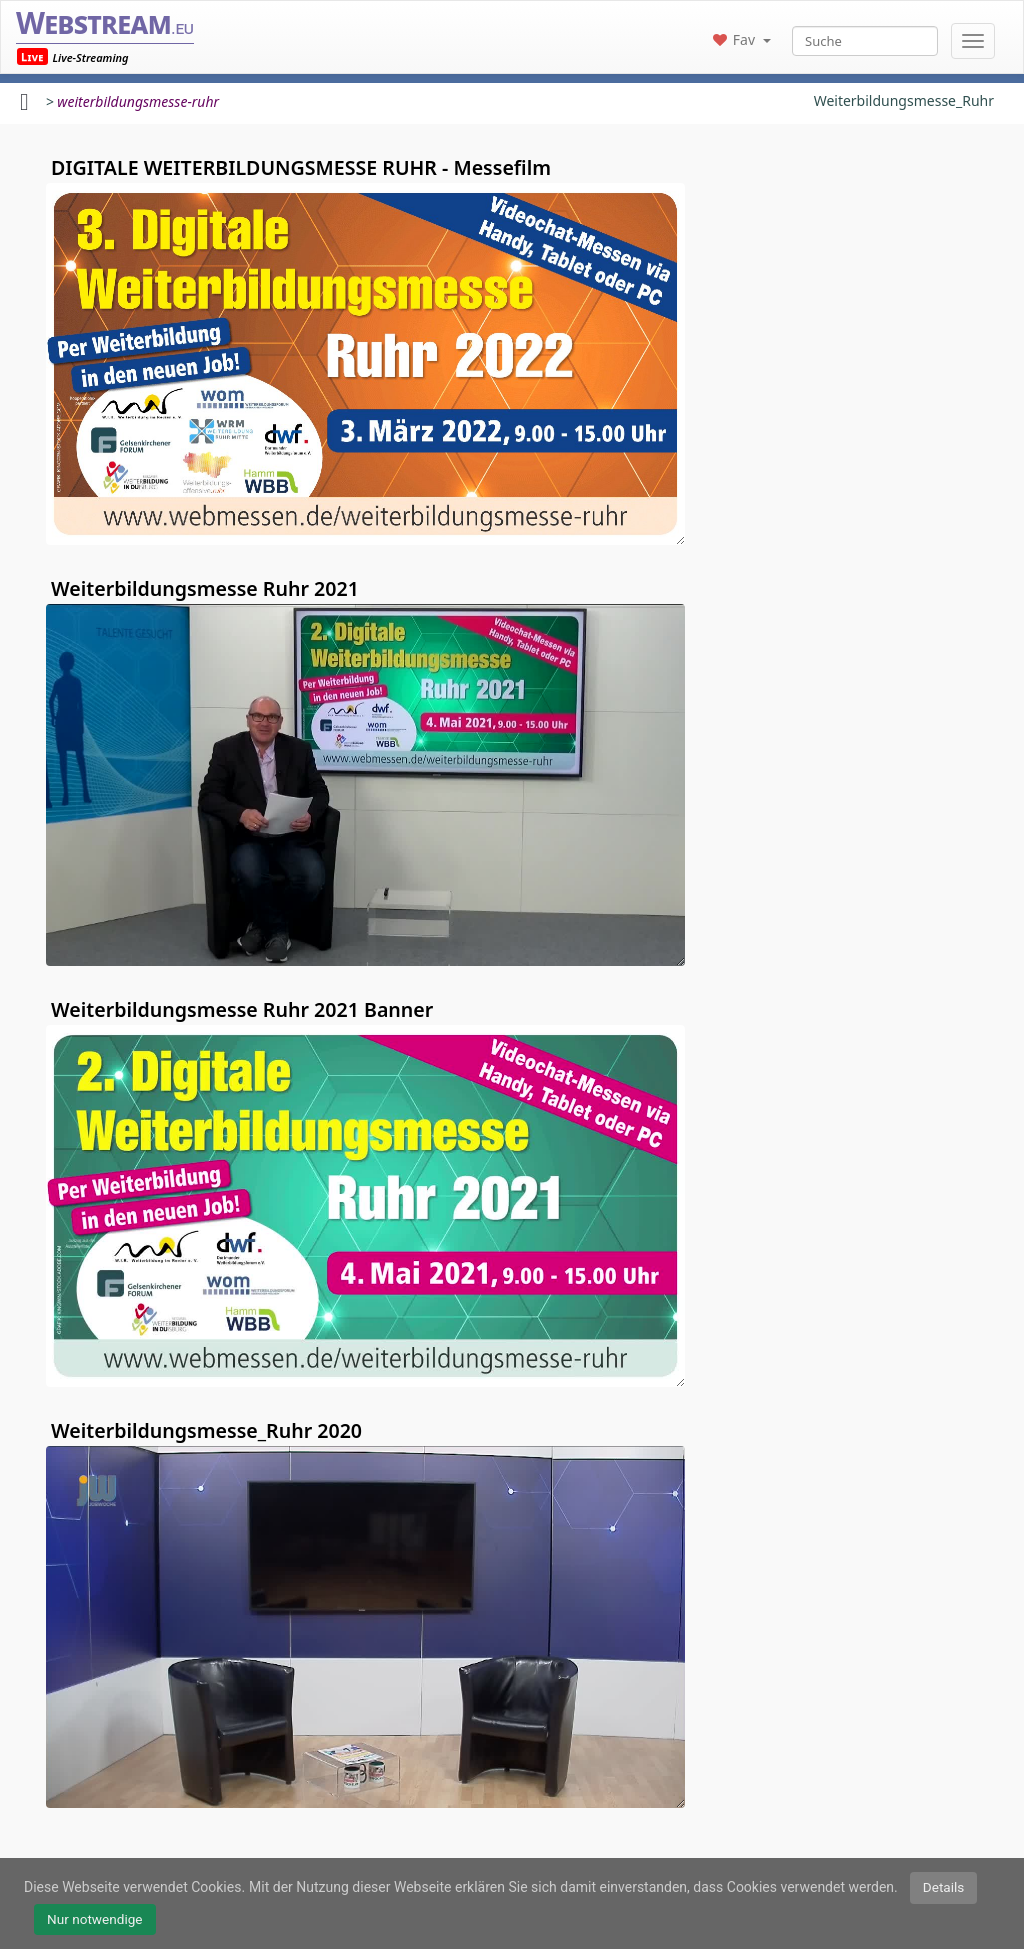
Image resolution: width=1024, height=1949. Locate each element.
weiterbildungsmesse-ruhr (138, 101)
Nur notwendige (95, 1919)
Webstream (105, 22)
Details (944, 1887)
